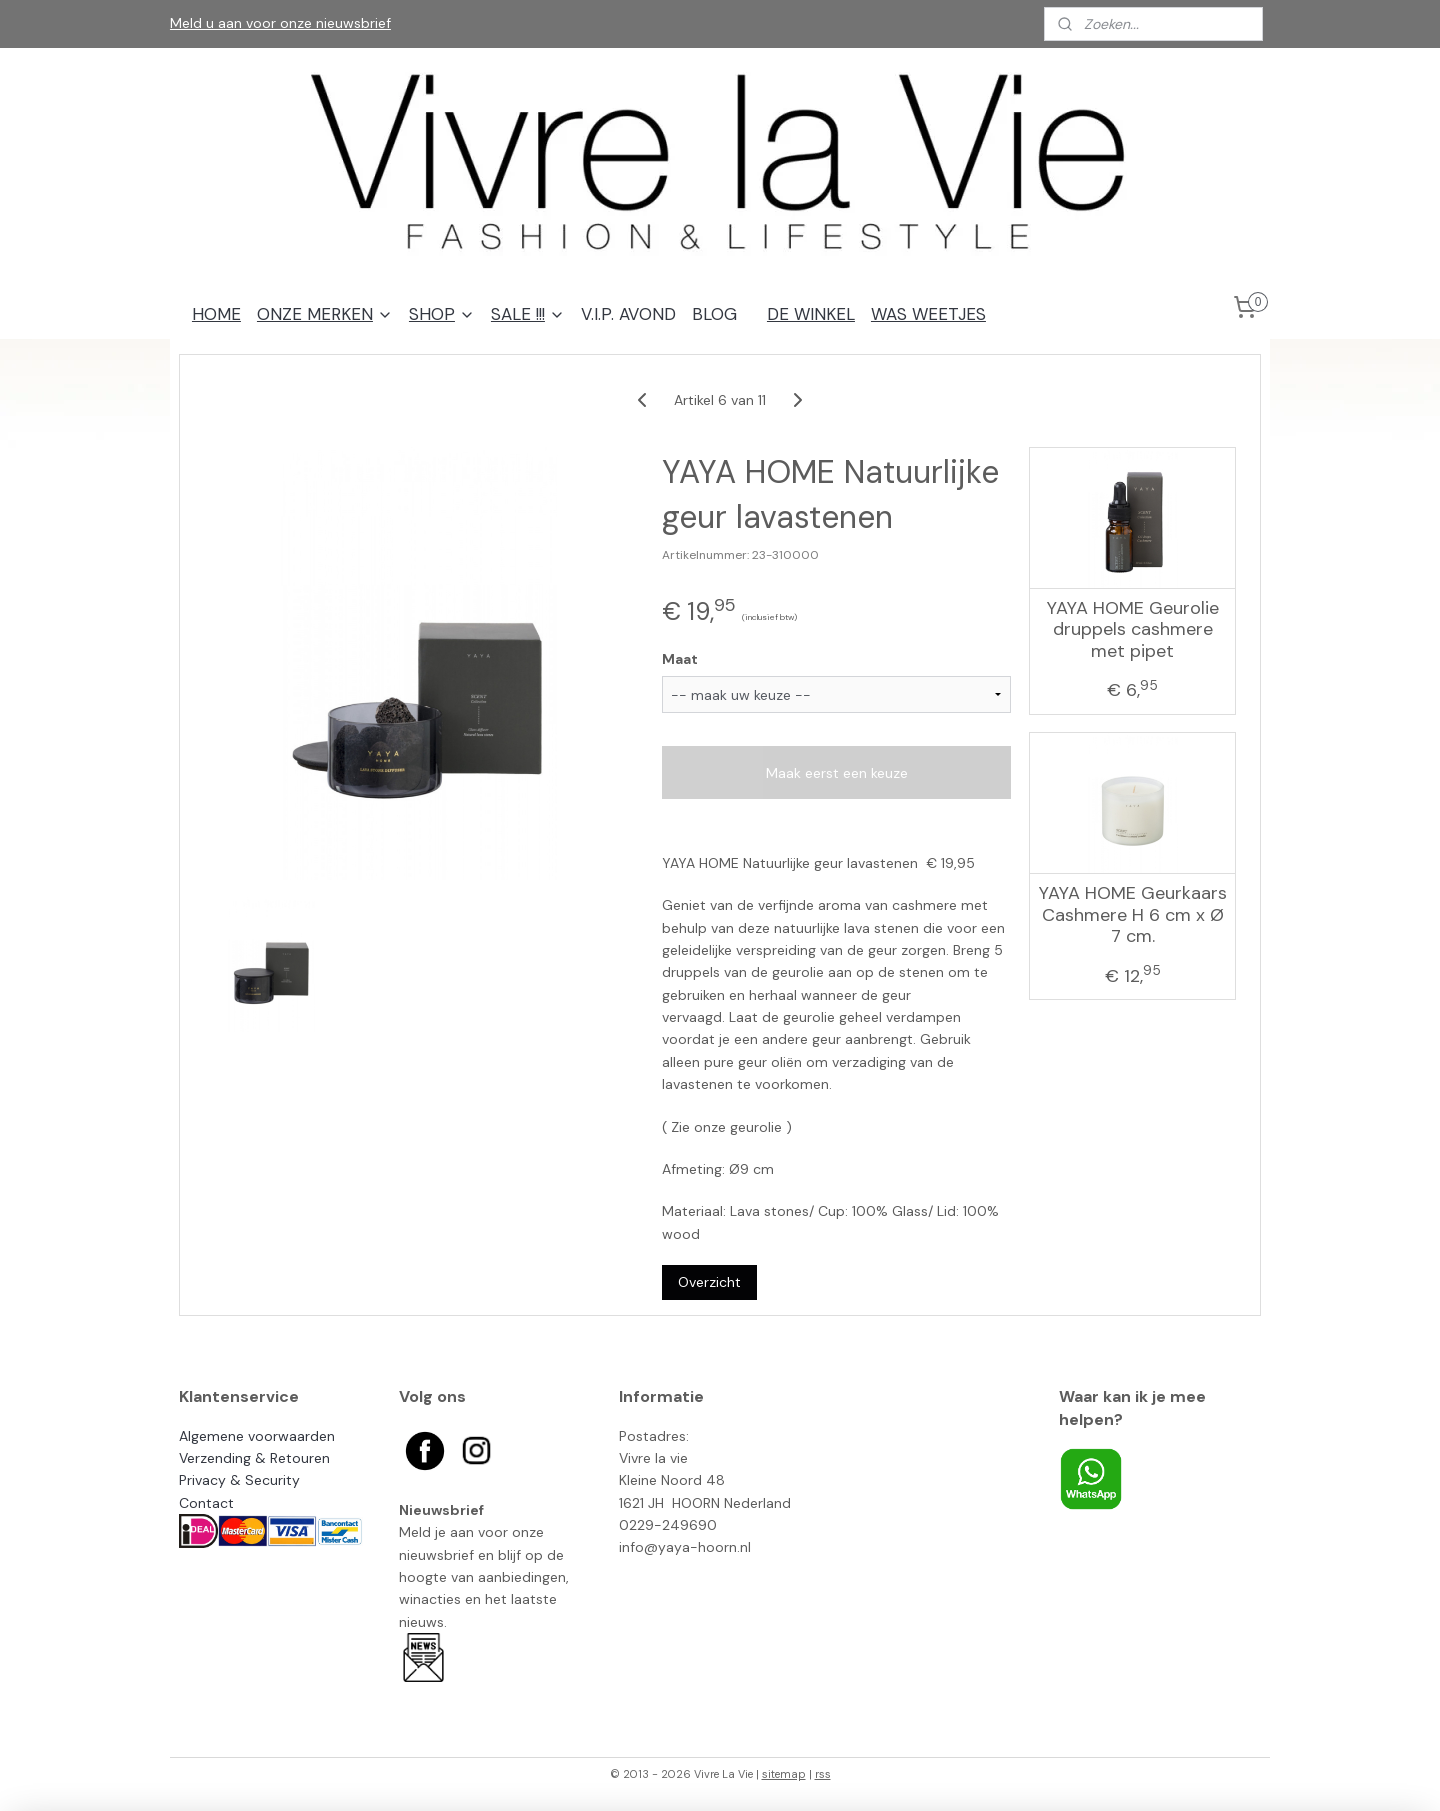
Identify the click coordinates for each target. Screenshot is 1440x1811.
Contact (206, 1503)
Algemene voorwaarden (257, 1436)
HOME (216, 314)
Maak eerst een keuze (837, 773)
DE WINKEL (811, 314)
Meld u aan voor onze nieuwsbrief (280, 23)
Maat (680, 659)
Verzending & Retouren (254, 1458)
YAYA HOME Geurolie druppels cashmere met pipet (1133, 630)
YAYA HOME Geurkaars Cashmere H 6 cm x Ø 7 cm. (1133, 915)
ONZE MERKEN (325, 314)
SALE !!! (528, 314)
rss (823, 1774)
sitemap (784, 1774)
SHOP (442, 314)
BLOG (714, 314)
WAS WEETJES (928, 314)
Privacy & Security (239, 1480)
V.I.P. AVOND (628, 314)
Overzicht (709, 1282)
